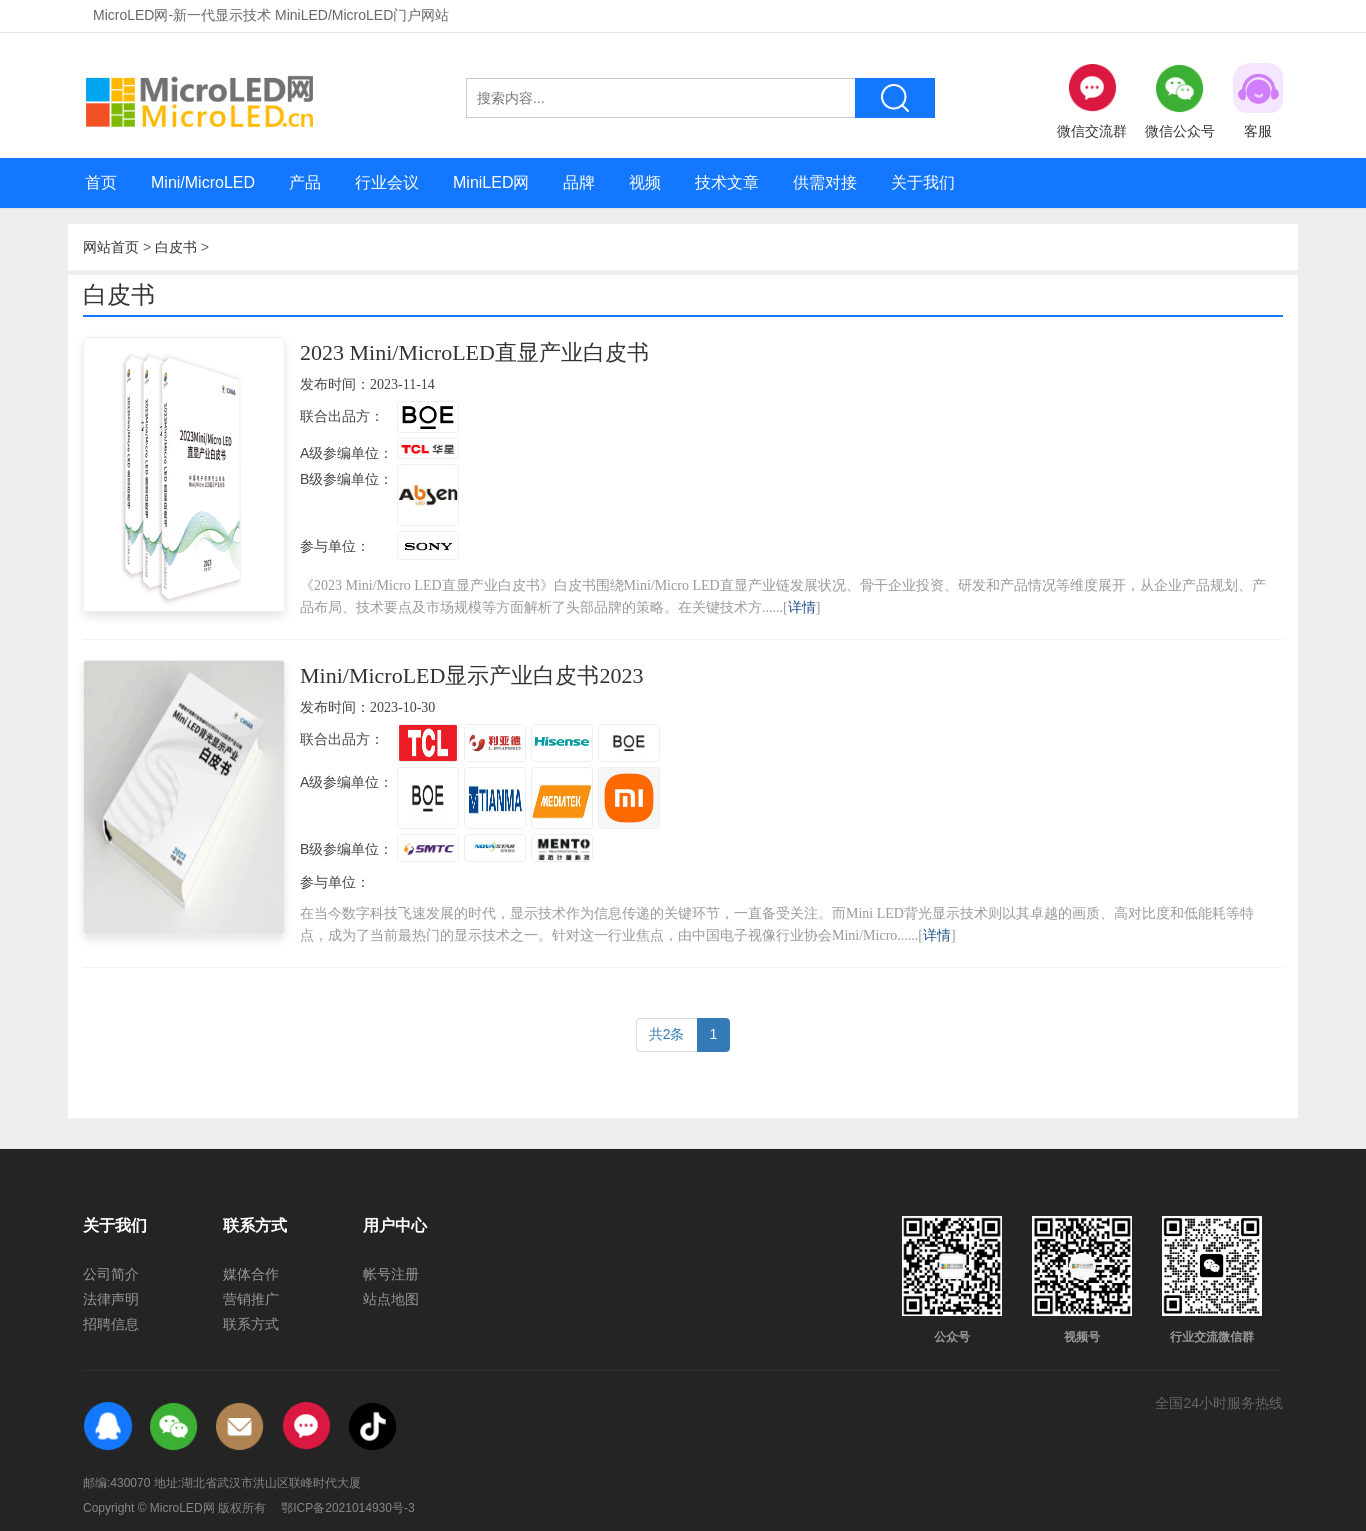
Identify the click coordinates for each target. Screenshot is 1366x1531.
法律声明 (111, 1299)
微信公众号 (1180, 101)
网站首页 (111, 247)
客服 (1258, 101)
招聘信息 (111, 1324)
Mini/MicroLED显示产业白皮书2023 (471, 675)
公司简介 (111, 1274)
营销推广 (251, 1299)
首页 (101, 182)
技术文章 (727, 182)
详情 (802, 607)
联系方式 (251, 1324)
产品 (305, 182)
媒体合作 (251, 1274)
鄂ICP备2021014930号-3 (347, 1508)
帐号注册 (391, 1274)
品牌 (579, 182)
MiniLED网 (491, 182)
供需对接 (825, 182)
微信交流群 (1092, 101)
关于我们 (923, 182)
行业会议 (387, 182)
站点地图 (391, 1299)
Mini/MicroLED (203, 182)
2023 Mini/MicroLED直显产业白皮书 (474, 352)
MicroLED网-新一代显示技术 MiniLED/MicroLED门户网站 (271, 15)
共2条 (667, 1034)
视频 (645, 182)
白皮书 (176, 247)
